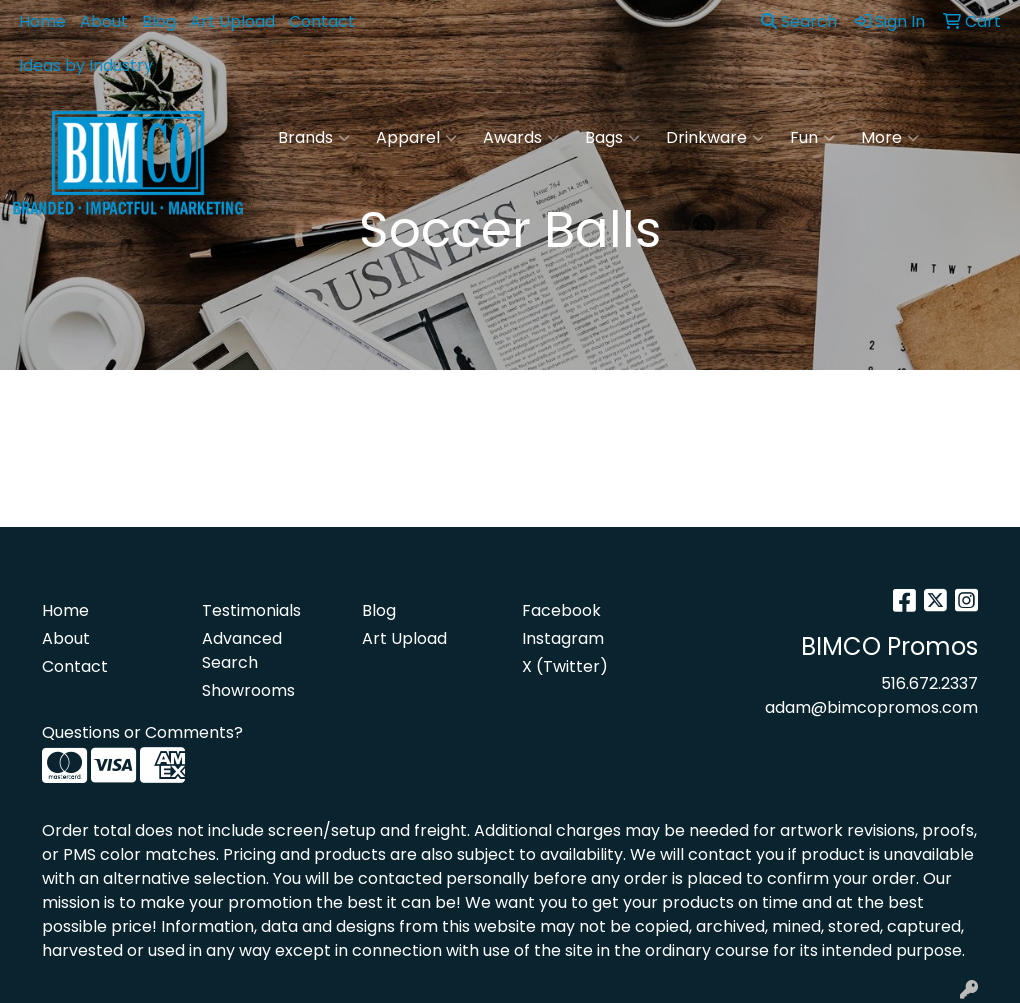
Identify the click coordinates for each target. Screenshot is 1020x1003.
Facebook (561, 610)
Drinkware (715, 138)
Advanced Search (242, 650)
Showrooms (248, 690)
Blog (159, 21)
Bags (612, 138)
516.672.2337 (929, 683)
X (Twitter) (565, 666)
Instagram (563, 638)
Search (799, 21)
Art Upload (232, 21)
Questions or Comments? (142, 732)
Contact (322, 21)
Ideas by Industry (86, 65)
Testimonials (251, 610)
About (104, 21)
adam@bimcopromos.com (871, 707)
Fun (812, 138)
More (890, 138)
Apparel (416, 138)
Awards (521, 138)
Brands (314, 138)
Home (42, 21)
